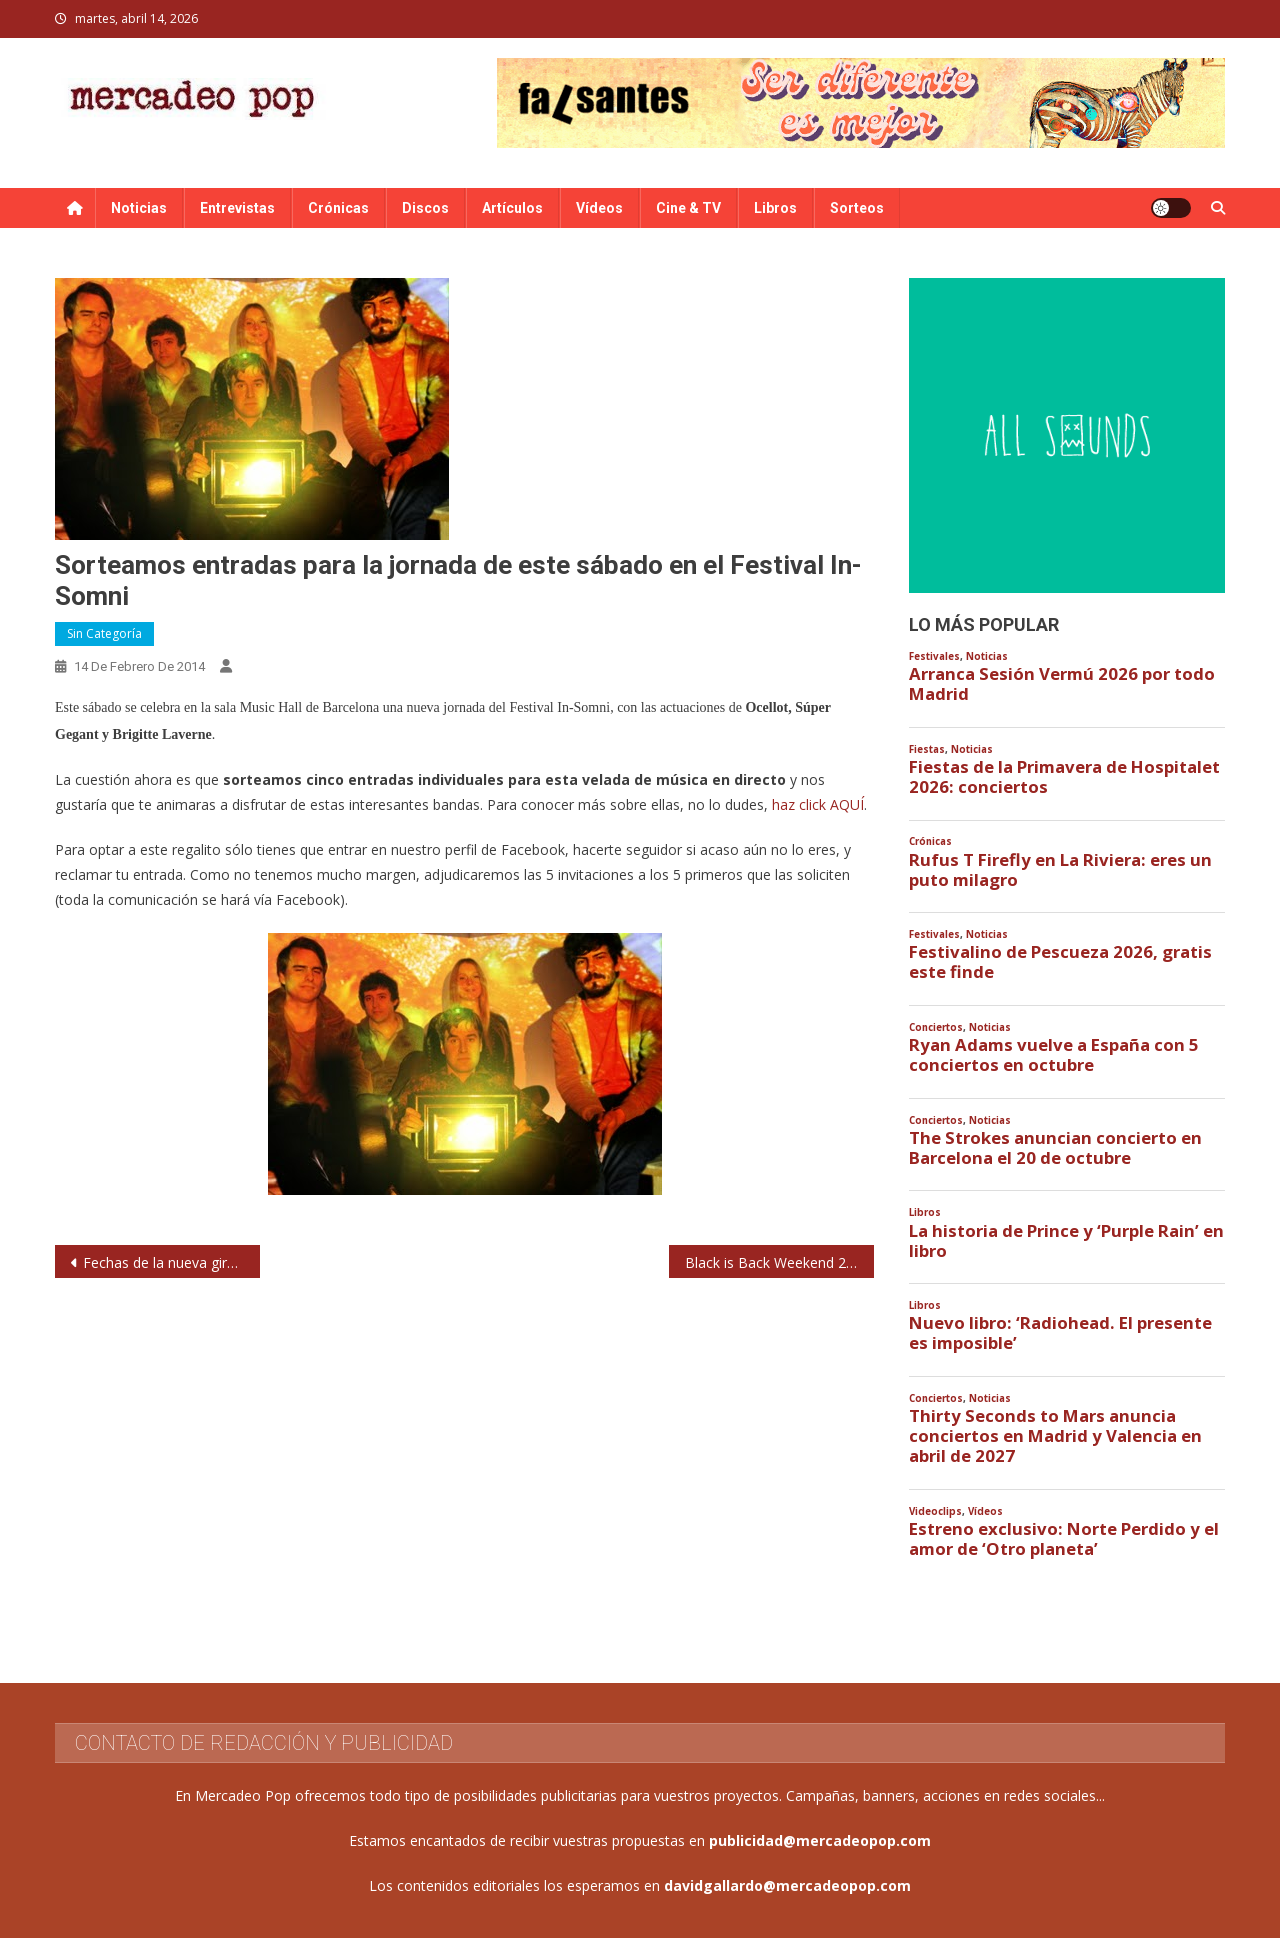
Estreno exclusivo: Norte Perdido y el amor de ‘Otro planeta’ (1064, 1539)
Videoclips (935, 1511)
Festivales (934, 656)
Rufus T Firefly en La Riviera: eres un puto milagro (1060, 870)
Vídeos (599, 208)
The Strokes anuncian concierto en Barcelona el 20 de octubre (1055, 1148)
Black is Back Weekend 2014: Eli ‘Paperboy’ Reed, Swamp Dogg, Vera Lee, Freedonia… (779, 1262)
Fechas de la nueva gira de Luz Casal (171, 1262)
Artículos (512, 208)
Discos (425, 208)
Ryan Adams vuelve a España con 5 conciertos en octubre (1054, 1055)
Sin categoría (104, 633)
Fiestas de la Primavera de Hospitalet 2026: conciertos (1064, 777)
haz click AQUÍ (818, 804)
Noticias (139, 208)
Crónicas (338, 208)
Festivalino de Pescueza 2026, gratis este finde (1060, 962)
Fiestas (927, 749)
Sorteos (857, 208)
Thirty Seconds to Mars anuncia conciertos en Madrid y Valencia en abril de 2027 (1055, 1436)
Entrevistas (237, 208)
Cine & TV (688, 208)
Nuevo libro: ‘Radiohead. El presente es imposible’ (1060, 1333)
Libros (775, 208)
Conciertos (936, 1027)
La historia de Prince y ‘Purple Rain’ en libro (1066, 1241)
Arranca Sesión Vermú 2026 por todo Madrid (1062, 684)
